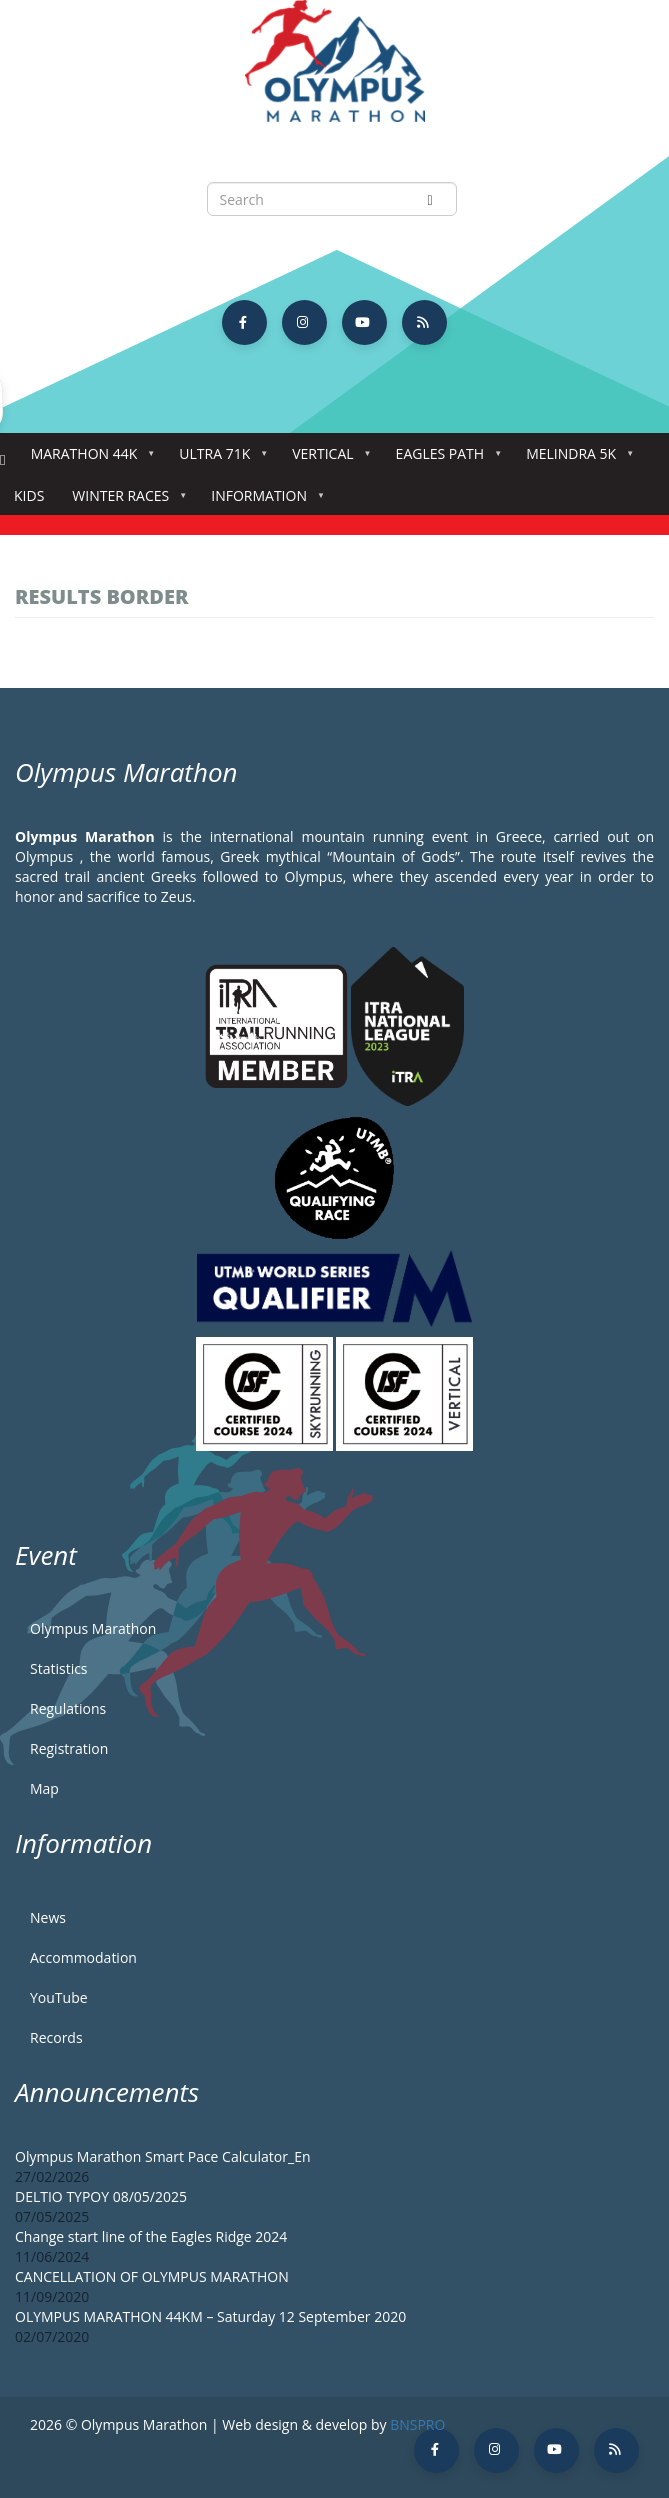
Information (263, 501)
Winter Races (124, 501)
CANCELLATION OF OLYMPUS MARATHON (152, 2276)
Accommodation (83, 1957)
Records (56, 2037)
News (48, 1917)
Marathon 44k (88, 459)
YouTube (59, 1997)
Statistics (59, 1668)
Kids (29, 495)
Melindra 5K (575, 459)
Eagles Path (444, 459)
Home (2, 460)
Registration (69, 1748)
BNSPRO (417, 2424)
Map (44, 1788)
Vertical (326, 459)
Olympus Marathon (93, 1628)
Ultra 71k (218, 459)
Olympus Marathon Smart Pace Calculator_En (163, 2156)
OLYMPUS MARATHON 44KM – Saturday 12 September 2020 (210, 2316)
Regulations (68, 1708)
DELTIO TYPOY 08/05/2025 (101, 2196)
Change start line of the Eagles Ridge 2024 (151, 2236)
